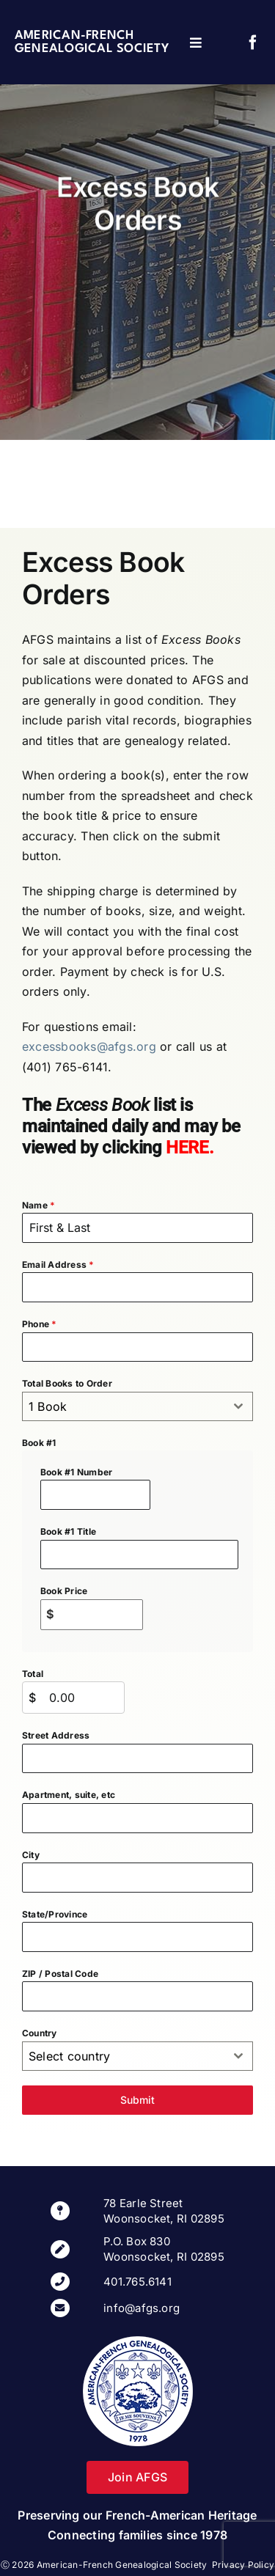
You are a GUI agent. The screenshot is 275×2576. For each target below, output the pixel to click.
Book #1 (39, 1442)
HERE (187, 1147)
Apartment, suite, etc (68, 1794)
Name (38, 1205)
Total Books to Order (67, 1383)
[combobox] (137, 1406)
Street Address (55, 1735)
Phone (39, 1323)
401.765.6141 (137, 2282)
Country (39, 2033)
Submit (137, 2100)
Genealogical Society (92, 49)
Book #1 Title (68, 1531)
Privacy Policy (243, 2564)
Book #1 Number (76, 1472)
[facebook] (253, 42)
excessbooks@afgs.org (89, 1046)
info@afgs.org (141, 2308)
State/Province (54, 1914)
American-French (74, 35)
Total (32, 1673)
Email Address (58, 1264)
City (31, 1854)
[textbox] (123, 1406)
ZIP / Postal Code (60, 1973)
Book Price (63, 1590)
